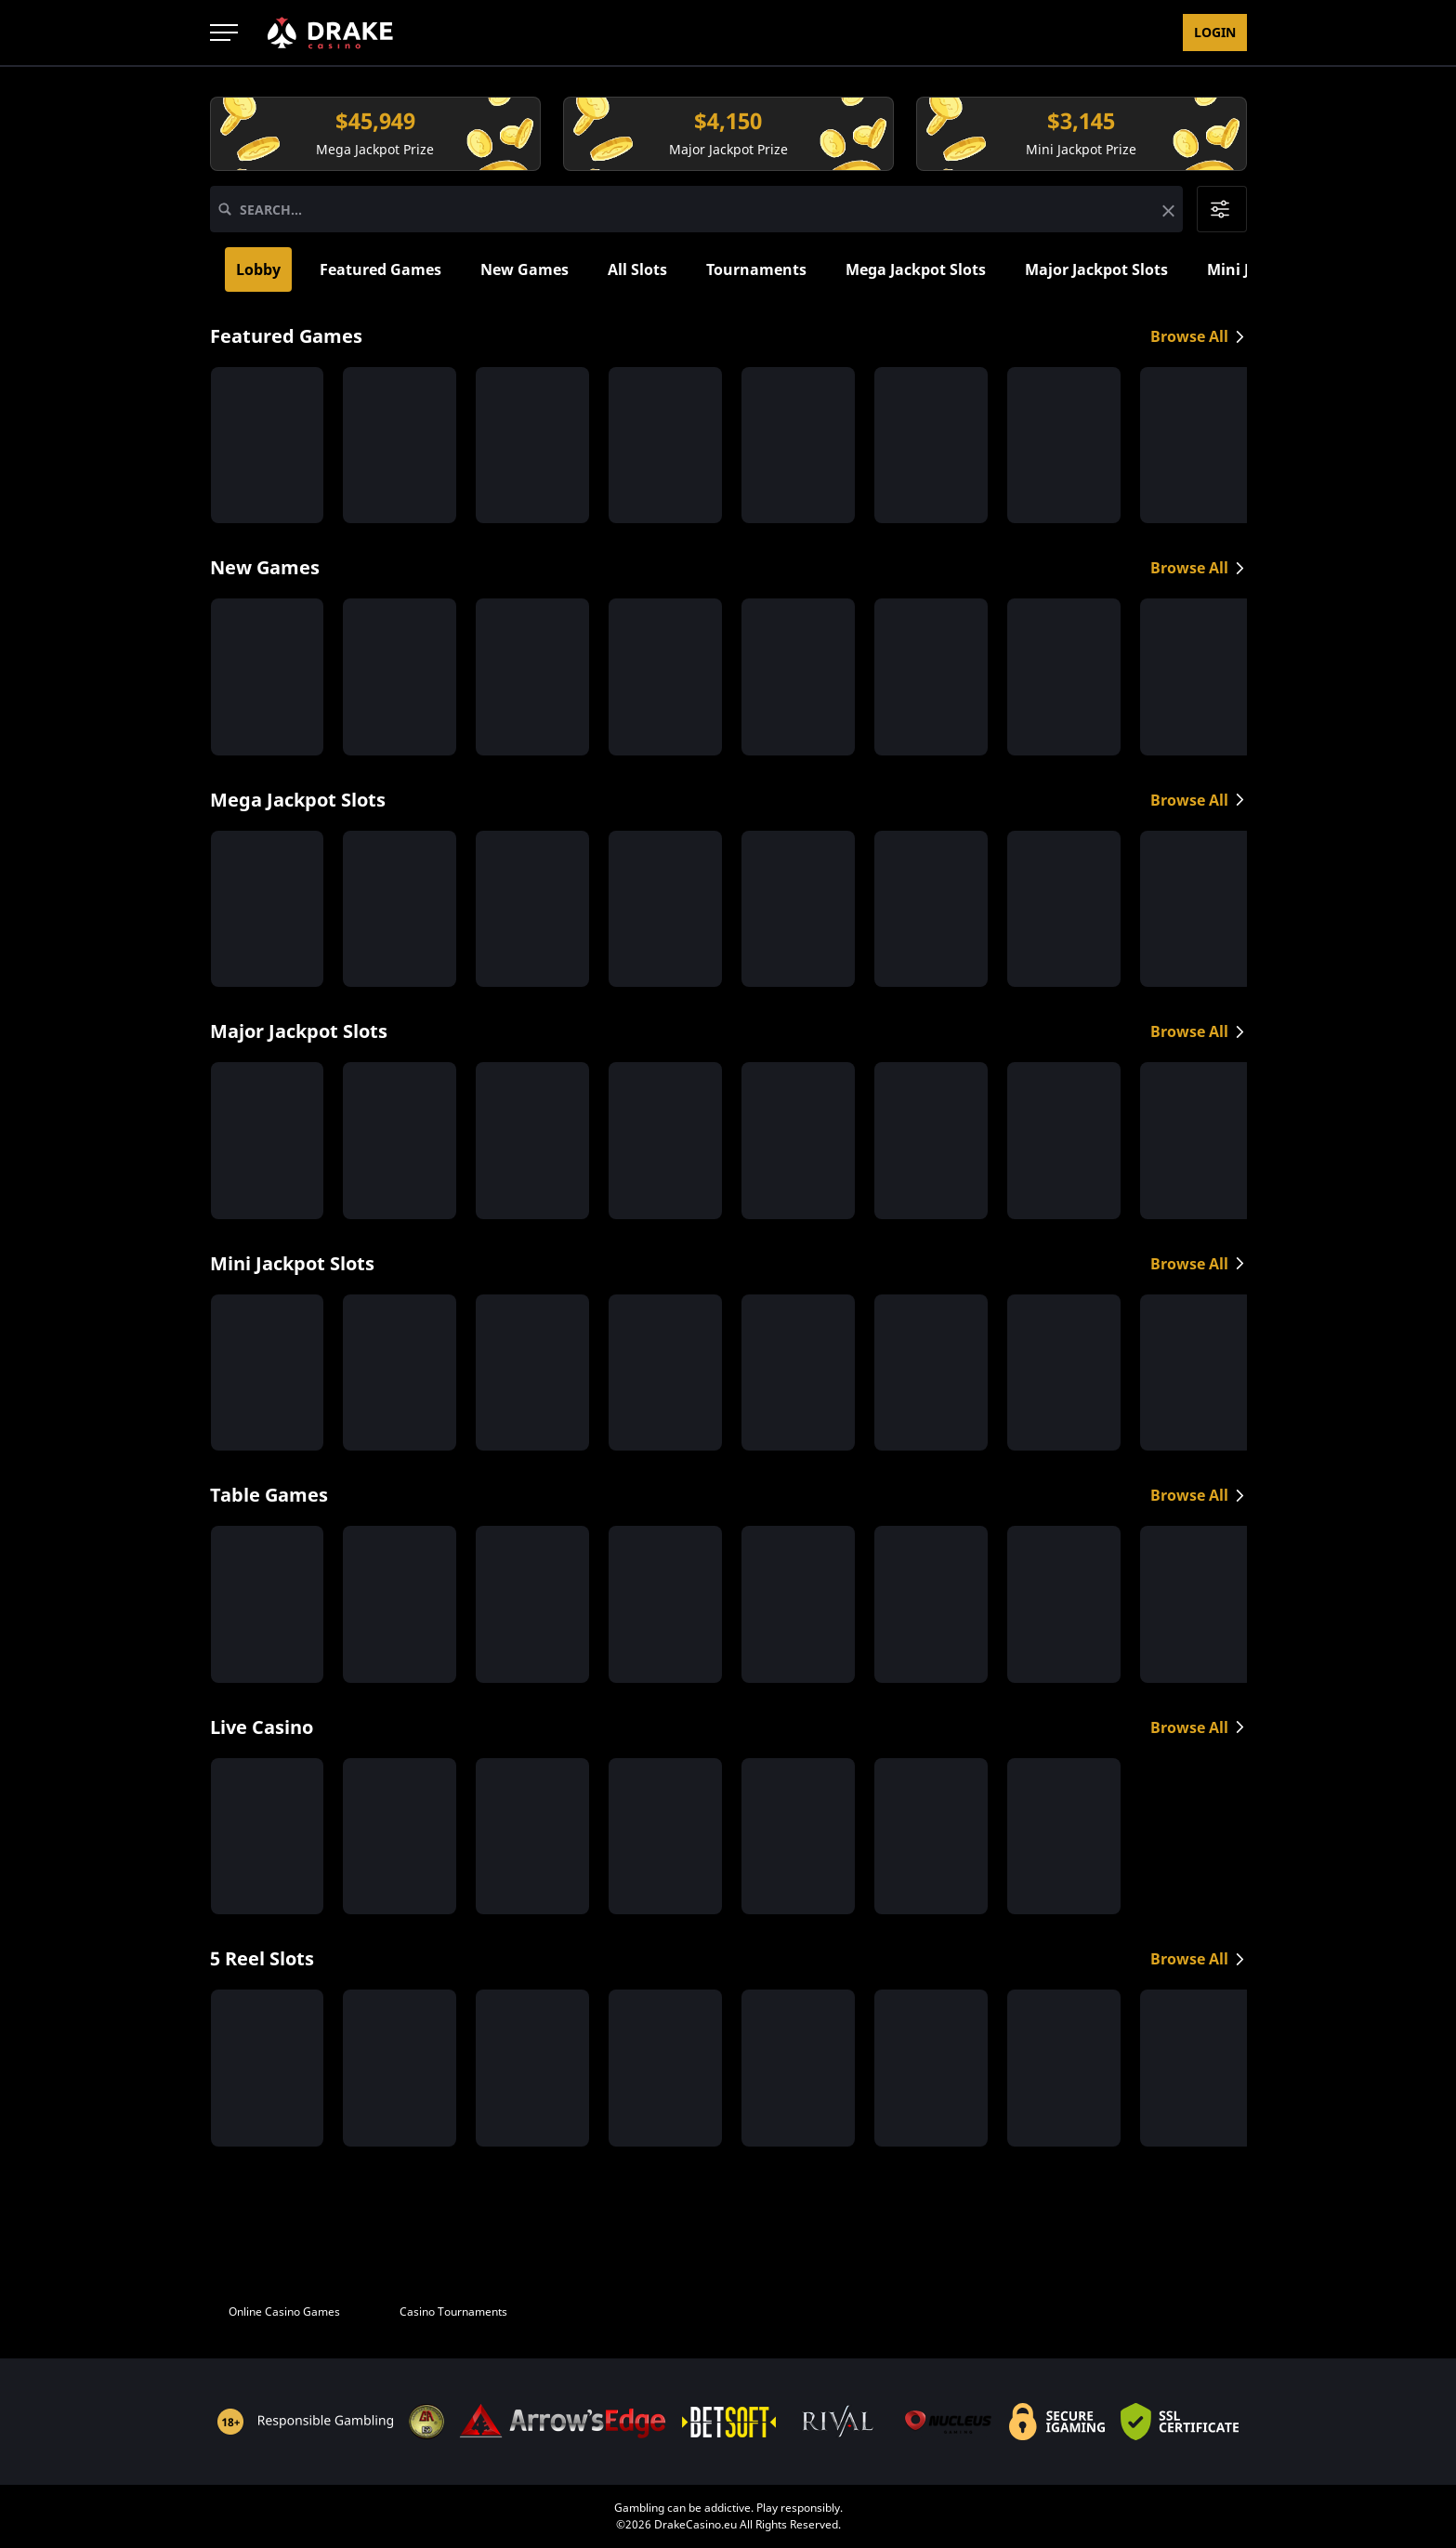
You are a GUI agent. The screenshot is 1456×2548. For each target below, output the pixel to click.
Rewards (671, 32)
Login (1215, 32)
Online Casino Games (284, 2311)
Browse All (1198, 336)
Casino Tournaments (453, 2311)
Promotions (560, 32)
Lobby (258, 269)
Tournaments (756, 269)
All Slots (637, 269)
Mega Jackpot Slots (916, 269)
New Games (524, 269)
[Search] (225, 209)
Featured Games (380, 269)
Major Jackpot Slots (1096, 269)
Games (460, 32)
